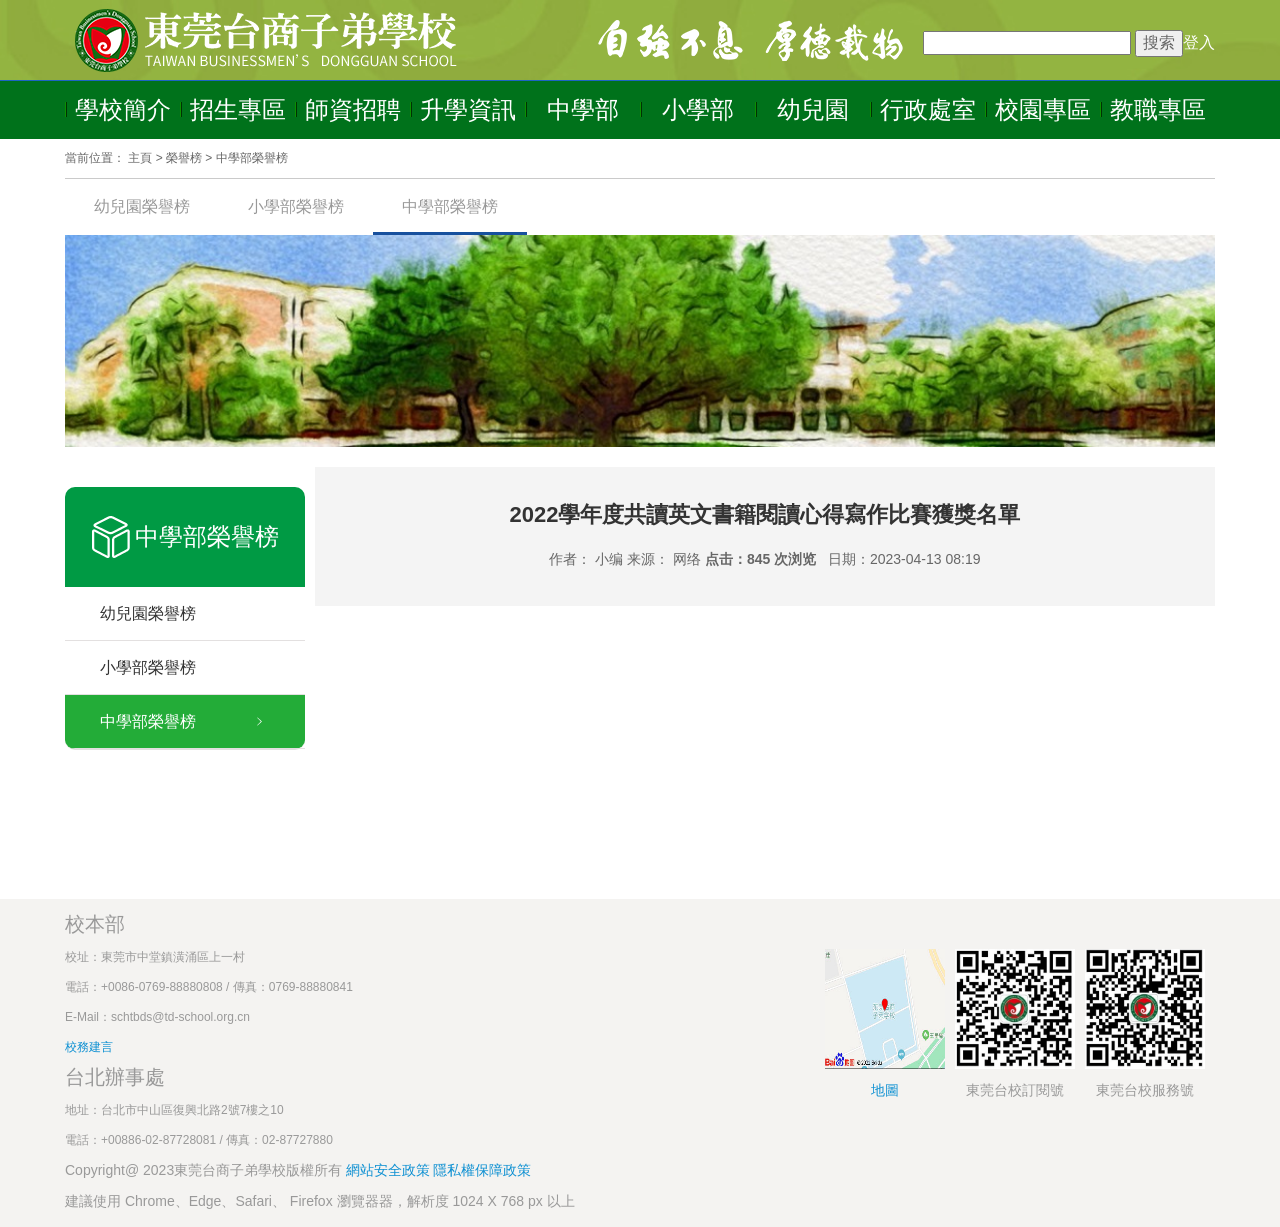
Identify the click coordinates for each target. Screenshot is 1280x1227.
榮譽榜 (184, 158)
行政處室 (928, 109)
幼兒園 (813, 109)
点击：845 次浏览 (760, 559)
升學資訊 (468, 109)
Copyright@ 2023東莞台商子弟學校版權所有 (203, 1170)
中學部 (583, 109)
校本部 (95, 924)
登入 (1199, 42)
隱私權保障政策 (482, 1170)
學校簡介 (123, 109)
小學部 (698, 109)
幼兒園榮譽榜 (142, 206)
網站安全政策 (390, 1170)
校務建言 (89, 1047)
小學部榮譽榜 (296, 206)
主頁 (140, 158)
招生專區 (238, 109)
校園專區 (1043, 109)
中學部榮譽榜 (252, 158)
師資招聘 (353, 109)
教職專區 (1158, 109)
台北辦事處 (115, 1077)
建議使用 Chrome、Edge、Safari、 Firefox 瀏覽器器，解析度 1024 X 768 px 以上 (320, 1201)
